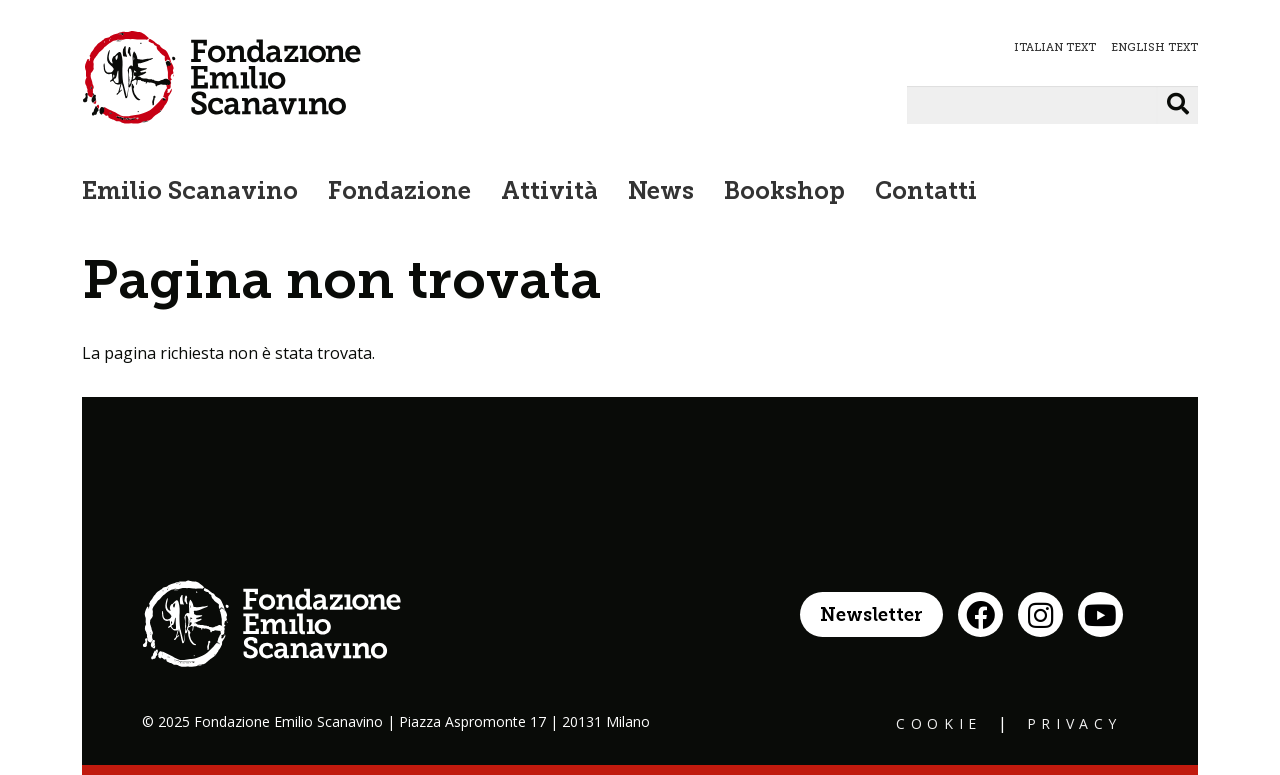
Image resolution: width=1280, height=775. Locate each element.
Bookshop (784, 193)
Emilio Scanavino (190, 193)
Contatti (926, 193)
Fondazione (399, 193)
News (661, 193)
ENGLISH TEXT (1154, 47)
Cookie (939, 723)
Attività (549, 193)
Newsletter (871, 616)
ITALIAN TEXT (1055, 47)
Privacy (1074, 723)
